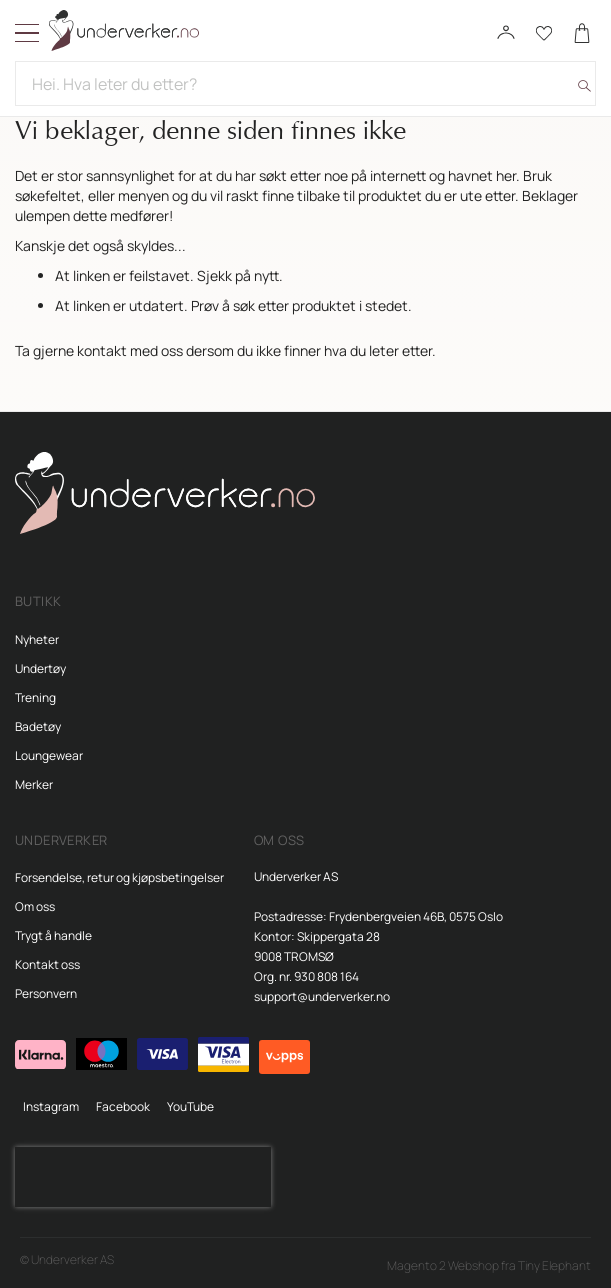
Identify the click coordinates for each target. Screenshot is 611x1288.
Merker (34, 784)
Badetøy (38, 726)
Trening (35, 697)
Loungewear (49, 755)
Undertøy (40, 668)
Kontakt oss (47, 964)
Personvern (46, 993)
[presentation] (143, 1177)
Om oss (35, 906)
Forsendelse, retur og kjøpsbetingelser (119, 877)
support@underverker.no (322, 996)
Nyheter (37, 639)
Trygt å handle (53, 935)
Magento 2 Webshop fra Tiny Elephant (489, 1265)
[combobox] (305, 83)
